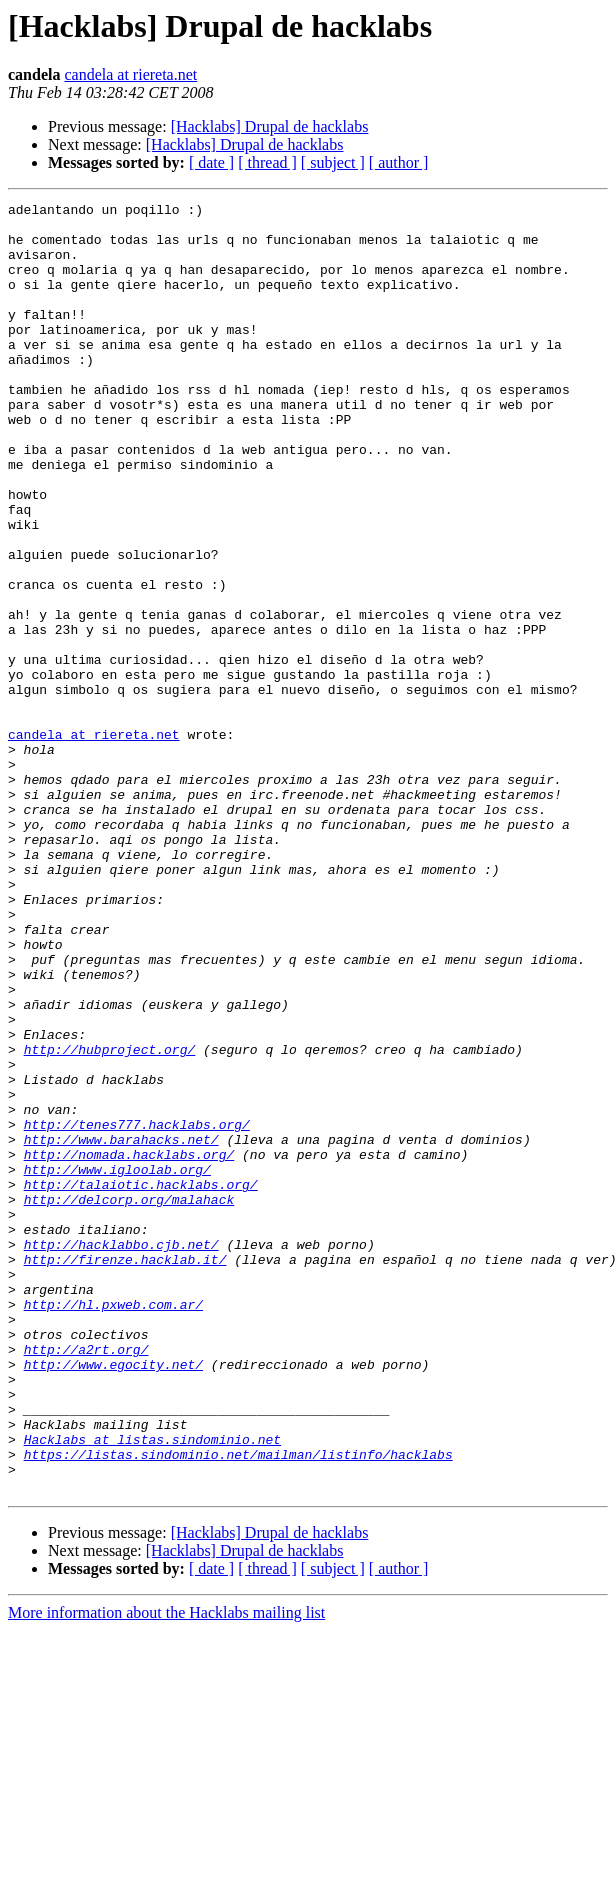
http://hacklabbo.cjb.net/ (121, 1454)
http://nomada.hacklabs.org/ (129, 1346)
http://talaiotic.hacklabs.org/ (141, 1382)
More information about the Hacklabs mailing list (166, 1870)
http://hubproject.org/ (110, 1220)
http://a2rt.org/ (86, 1580)
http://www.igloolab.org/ (117, 1364)
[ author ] (399, 162)
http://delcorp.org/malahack (129, 1400)
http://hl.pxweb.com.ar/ (113, 1526)
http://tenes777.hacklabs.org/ (137, 1310)
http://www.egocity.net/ (113, 1598)
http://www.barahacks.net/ (121, 1328)
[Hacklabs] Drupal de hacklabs (270, 126)
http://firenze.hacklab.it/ (125, 1472)
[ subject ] (333, 162)
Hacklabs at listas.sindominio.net (152, 1688)
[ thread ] (267, 162)
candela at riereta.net (130, 74)
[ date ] (211, 162)
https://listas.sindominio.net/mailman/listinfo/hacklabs (238, 1706)
